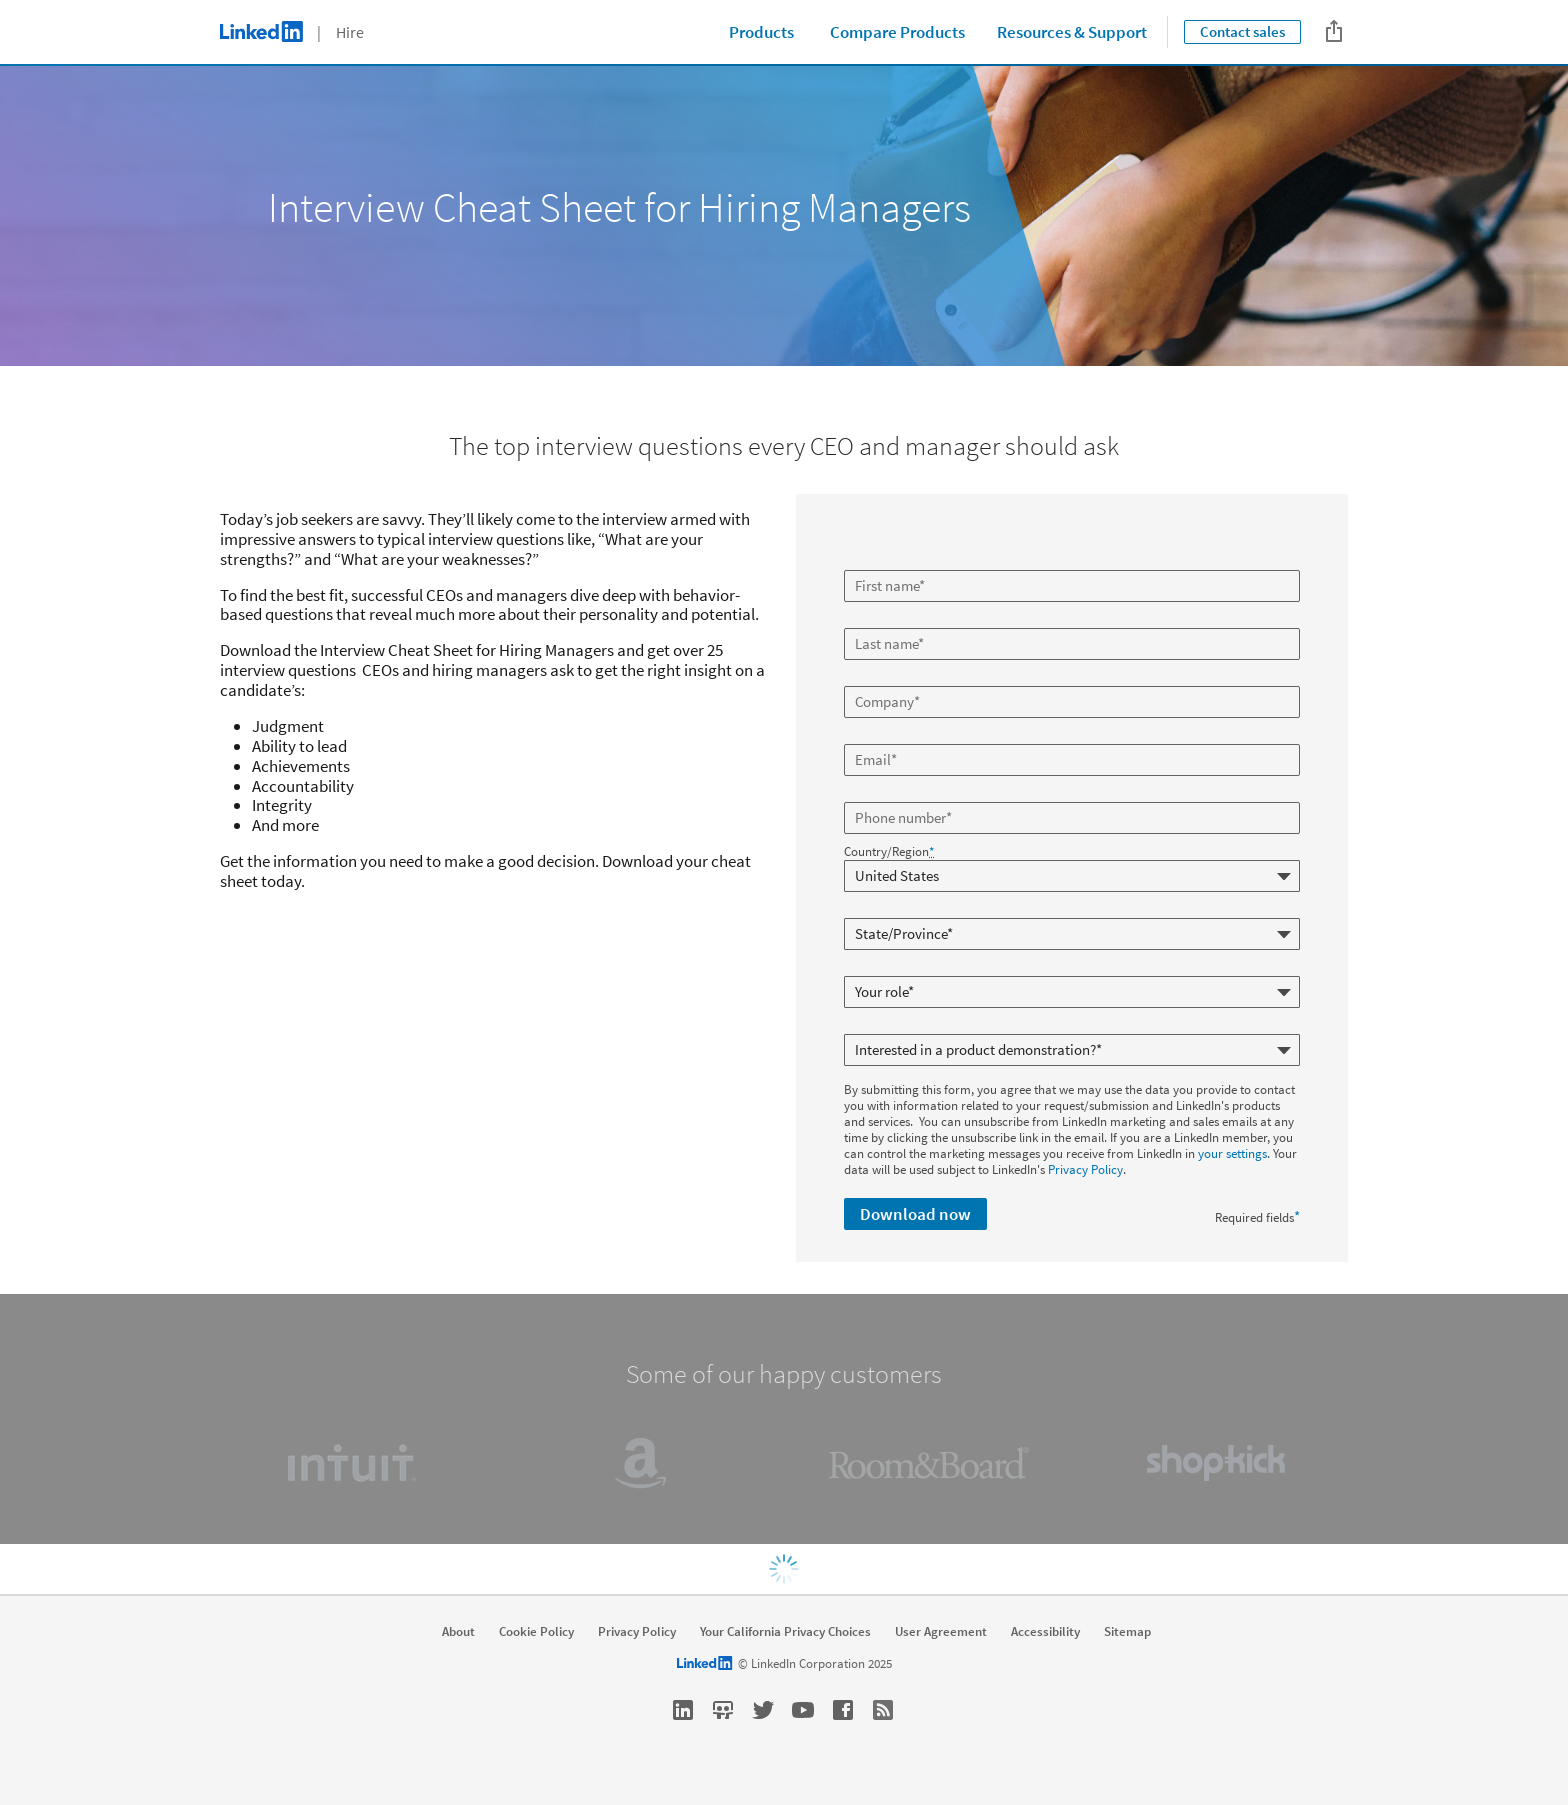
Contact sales (1242, 31)
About (458, 1632)
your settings (1232, 1153)
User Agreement (941, 1632)
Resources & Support (1072, 32)
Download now (915, 1214)
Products (761, 32)
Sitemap (1127, 1632)
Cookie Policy (536, 1632)
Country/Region (889, 852)
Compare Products (897, 32)
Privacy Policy (1085, 1169)
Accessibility (1045, 1632)
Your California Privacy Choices (785, 1632)
